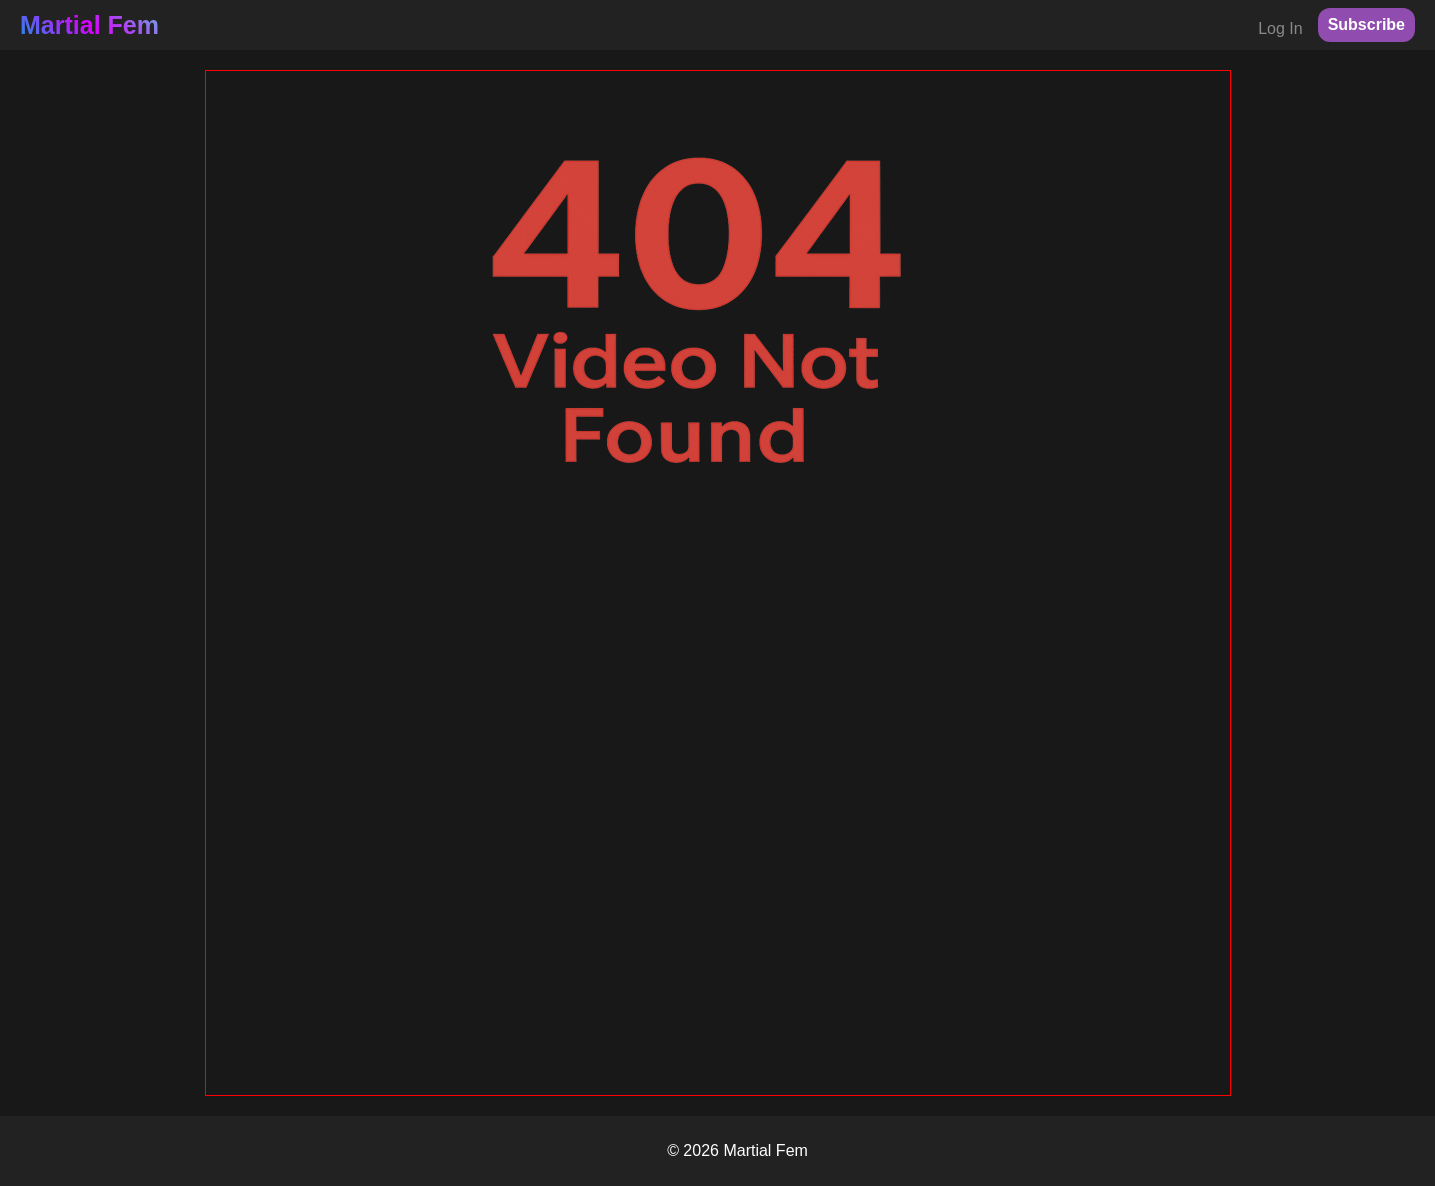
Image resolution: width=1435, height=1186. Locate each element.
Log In (1280, 28)
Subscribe (1366, 24)
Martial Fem (89, 25)
